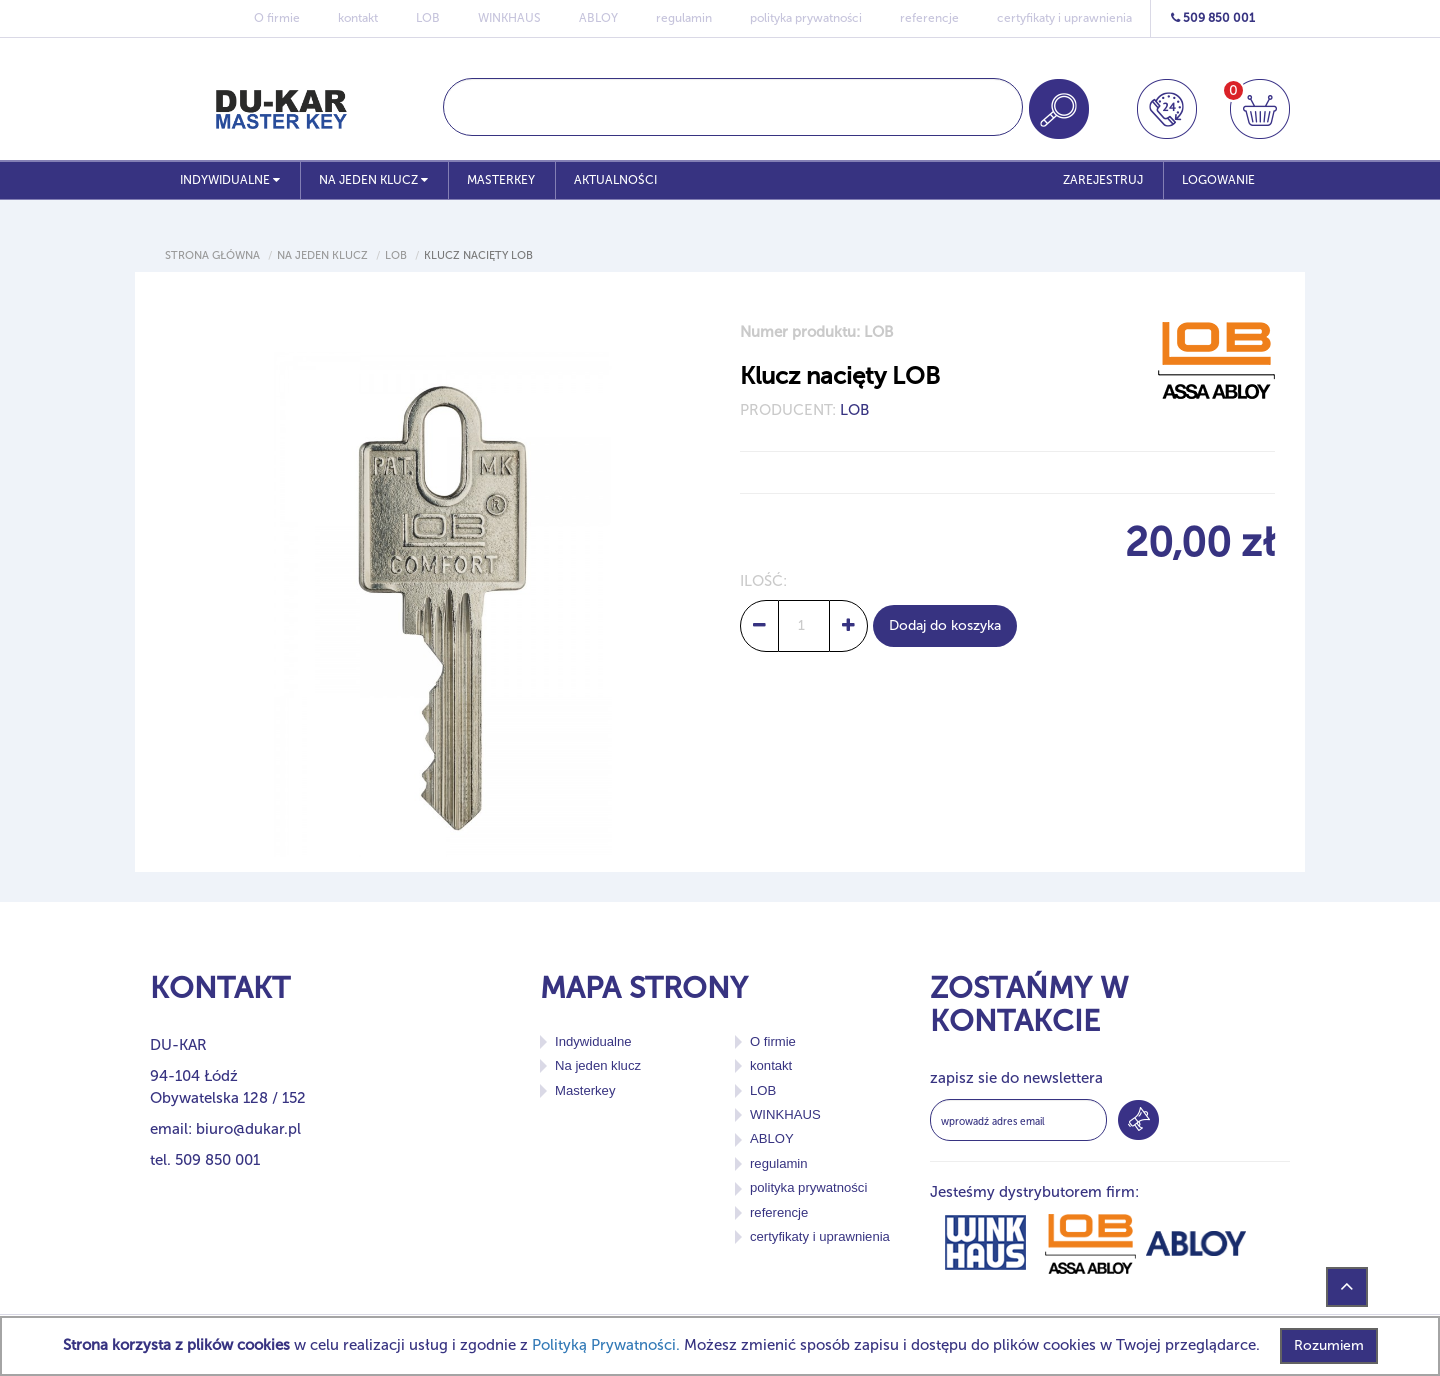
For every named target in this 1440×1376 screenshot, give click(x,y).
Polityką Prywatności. (606, 1345)
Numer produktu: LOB (817, 332)
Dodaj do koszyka (945, 625)
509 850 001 (1213, 18)
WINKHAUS (509, 18)
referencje (929, 18)
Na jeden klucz (373, 180)
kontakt (358, 18)
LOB (428, 18)
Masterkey (501, 180)
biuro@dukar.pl (248, 1129)
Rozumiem (1329, 1345)
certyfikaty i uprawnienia (1064, 18)
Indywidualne (230, 180)
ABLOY (598, 18)
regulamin (684, 18)
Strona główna (212, 255)
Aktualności (615, 180)
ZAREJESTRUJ (1103, 180)
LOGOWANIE (1218, 180)
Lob (396, 255)
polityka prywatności (806, 18)
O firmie (277, 18)
